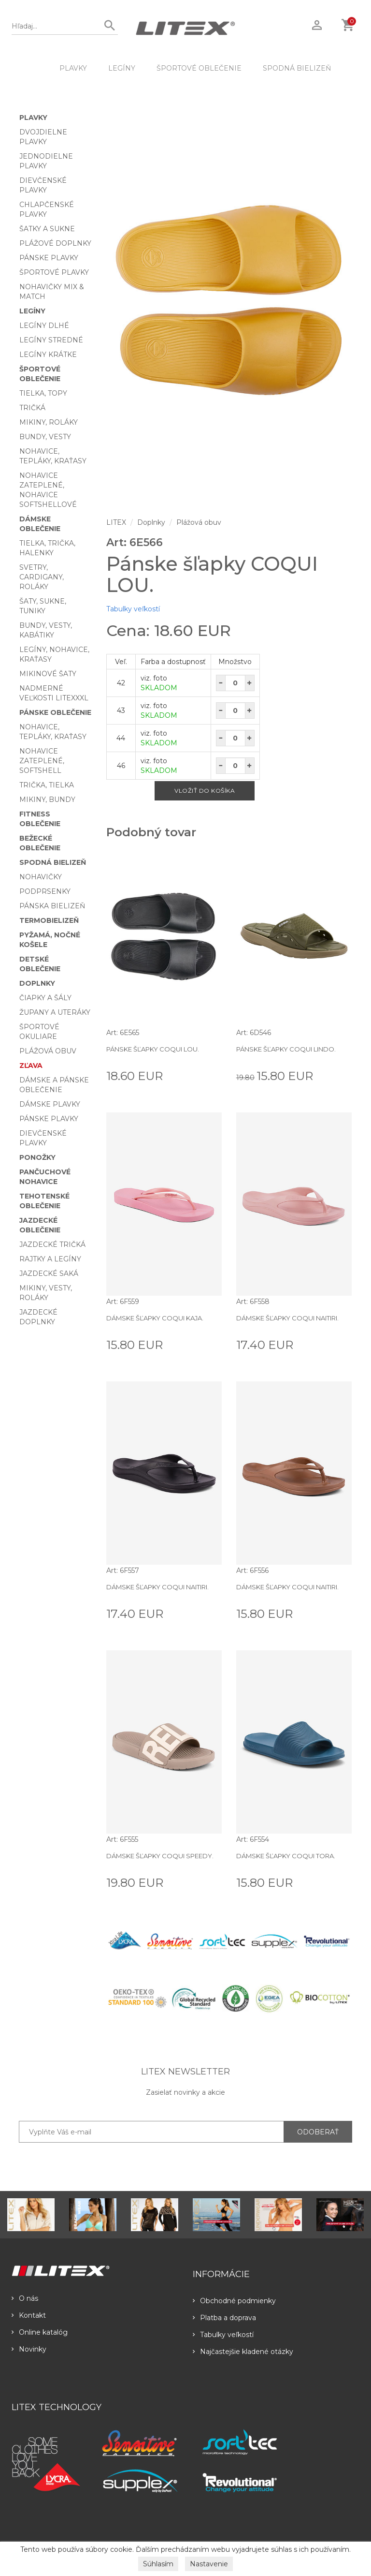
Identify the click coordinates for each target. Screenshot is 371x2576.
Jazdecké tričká (52, 1244)
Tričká (32, 407)
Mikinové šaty (47, 673)
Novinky (29, 2349)
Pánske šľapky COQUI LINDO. (286, 1049)
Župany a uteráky (54, 1012)
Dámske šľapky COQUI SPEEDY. (160, 1856)
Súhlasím (158, 2564)
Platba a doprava (224, 2317)
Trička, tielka (46, 785)
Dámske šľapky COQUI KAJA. (154, 1318)
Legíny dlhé (44, 325)
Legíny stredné (51, 340)
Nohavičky (40, 877)
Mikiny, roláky (48, 422)
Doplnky (37, 983)
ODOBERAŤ (318, 2132)
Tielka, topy (43, 393)
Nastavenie (209, 2564)
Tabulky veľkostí (133, 609)
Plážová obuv (47, 1051)
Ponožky (37, 1157)
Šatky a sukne (47, 228)
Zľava (31, 1065)
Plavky (73, 68)
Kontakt (29, 2315)
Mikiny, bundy (47, 799)
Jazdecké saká (48, 1273)
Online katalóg (40, 2332)
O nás (25, 2298)
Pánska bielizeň (52, 906)
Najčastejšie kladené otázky (243, 2351)
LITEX (116, 522)
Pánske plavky (48, 257)
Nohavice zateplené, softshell (41, 761)
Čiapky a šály (45, 997)
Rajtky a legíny (50, 1259)
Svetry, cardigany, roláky (41, 577)
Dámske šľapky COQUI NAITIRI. (287, 1318)
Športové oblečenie (199, 68)
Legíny (121, 68)
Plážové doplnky (55, 243)
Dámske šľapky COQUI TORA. (285, 1856)
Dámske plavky (49, 1104)
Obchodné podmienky (234, 2300)
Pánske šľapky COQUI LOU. (152, 1049)
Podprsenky (45, 891)
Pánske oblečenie (55, 712)
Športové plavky (54, 272)
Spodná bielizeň (297, 68)
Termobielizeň (49, 920)
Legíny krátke (48, 354)
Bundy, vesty (45, 436)
